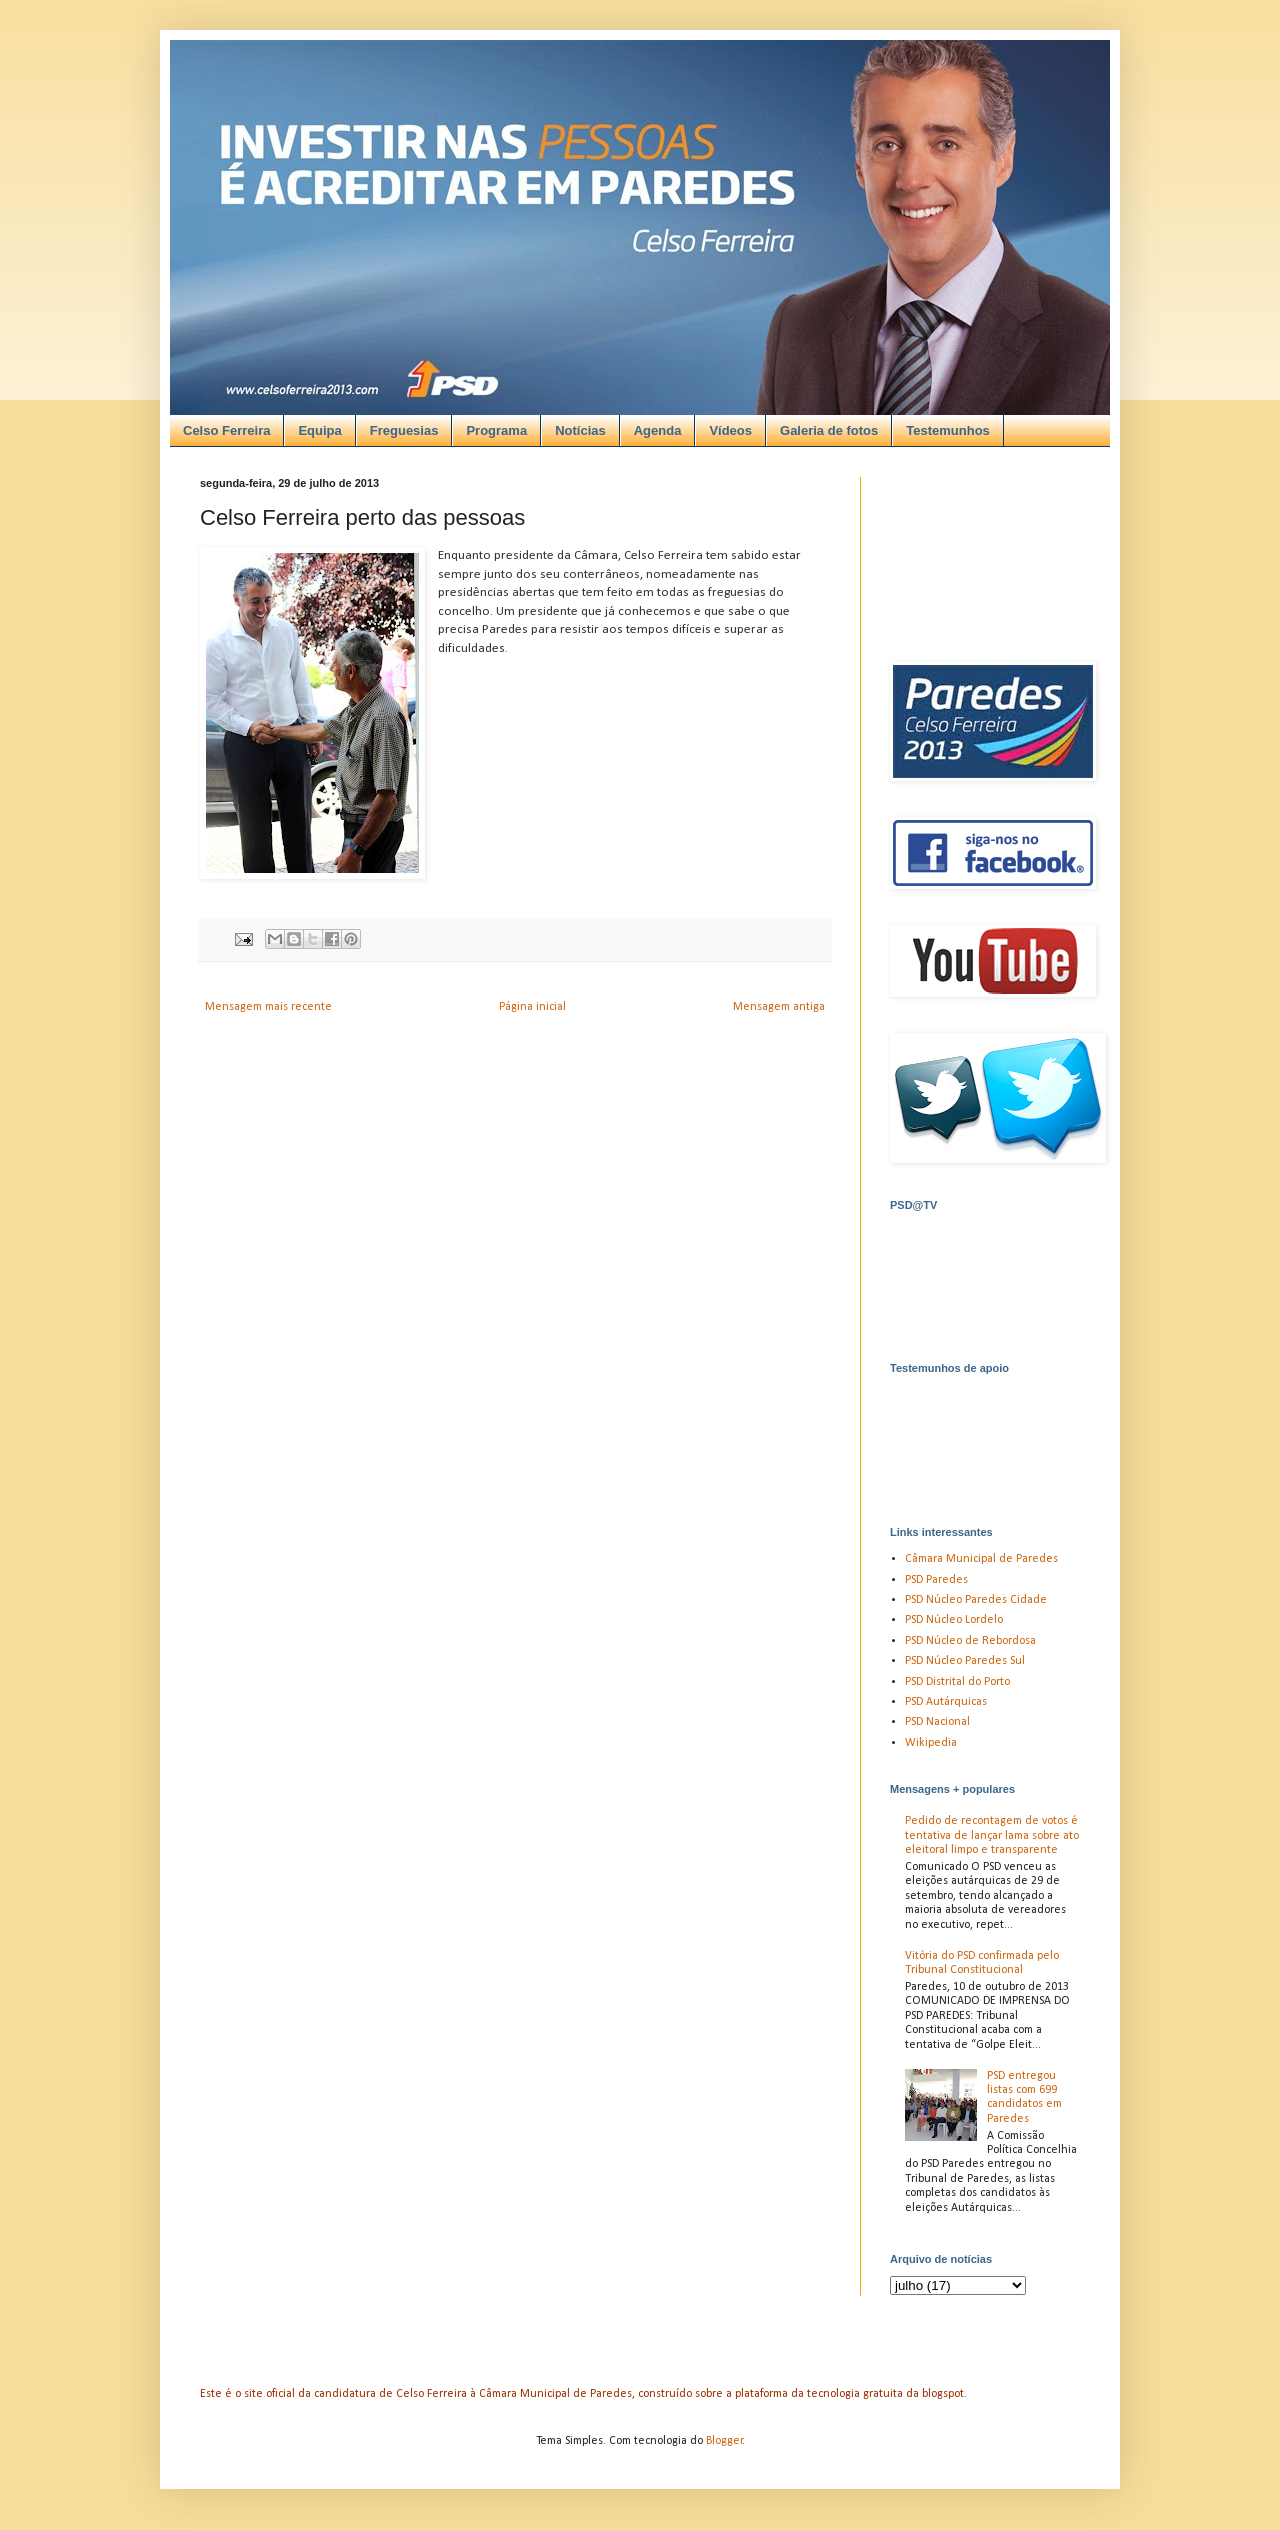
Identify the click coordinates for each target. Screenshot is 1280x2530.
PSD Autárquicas (946, 1702)
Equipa (319, 430)
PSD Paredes (936, 1580)
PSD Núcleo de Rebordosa (970, 1641)
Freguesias (404, 430)
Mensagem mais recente (268, 1007)
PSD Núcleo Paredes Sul (965, 1661)
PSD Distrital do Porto (957, 1682)
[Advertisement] (618, 181)
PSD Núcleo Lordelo (954, 1620)
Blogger (724, 2441)
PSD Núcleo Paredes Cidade (976, 1600)
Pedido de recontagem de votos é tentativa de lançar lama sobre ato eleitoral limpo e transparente (992, 1835)
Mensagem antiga (779, 1007)
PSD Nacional (937, 1722)
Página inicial (532, 1007)
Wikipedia (931, 1743)
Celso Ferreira (226, 430)
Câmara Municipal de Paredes (981, 1559)
